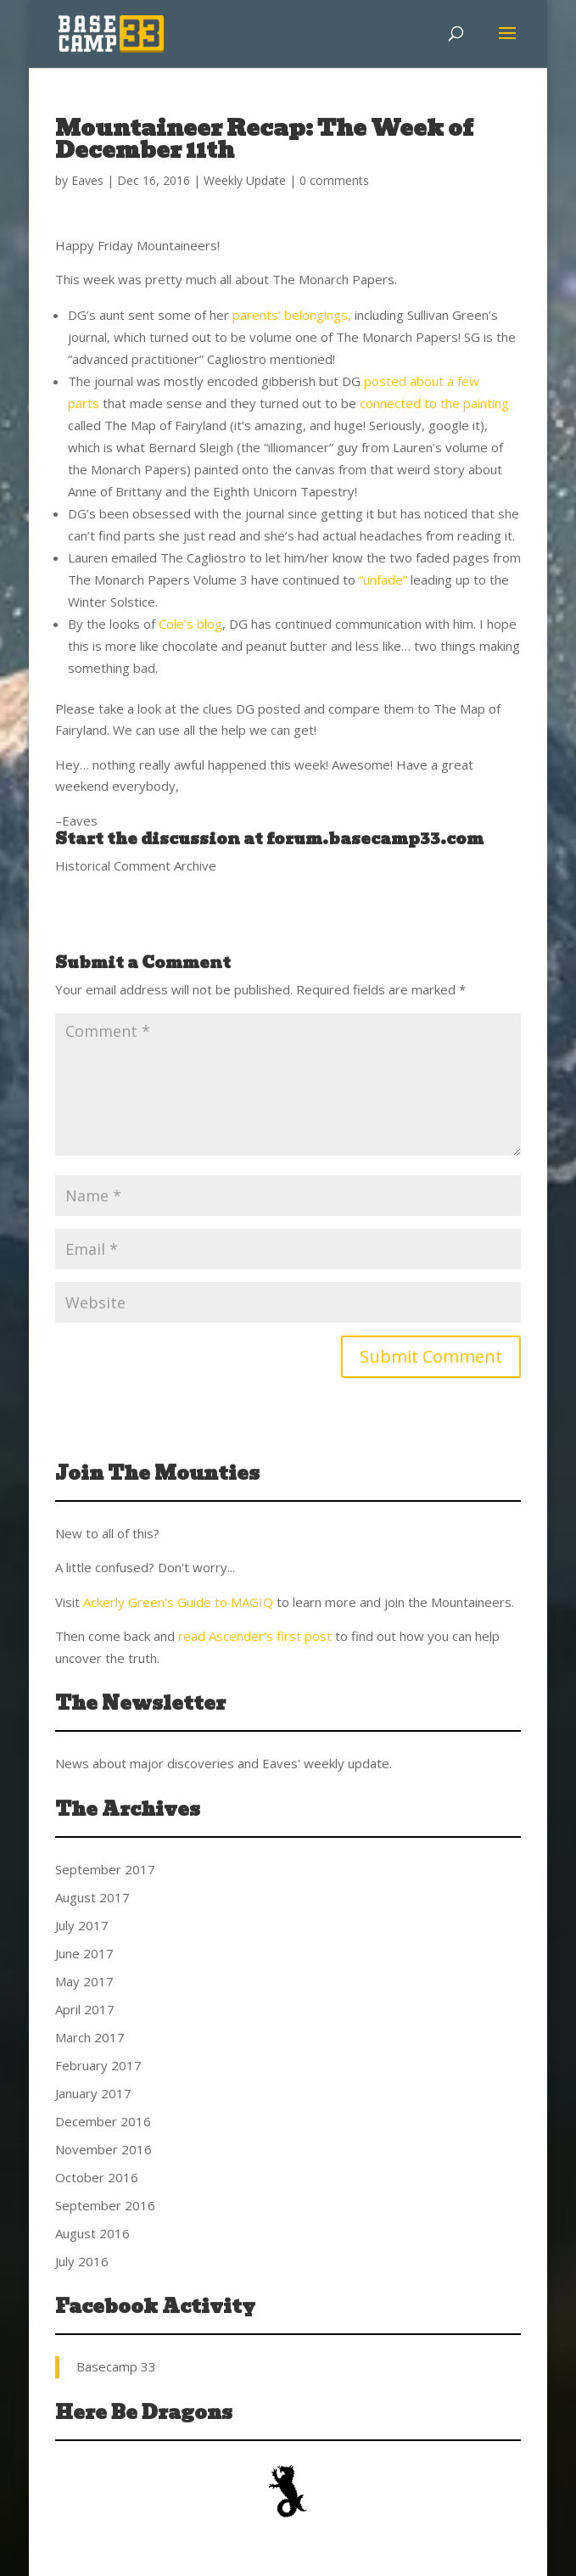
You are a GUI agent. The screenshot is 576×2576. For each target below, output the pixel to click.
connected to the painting (434, 403)
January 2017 (93, 2093)
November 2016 (103, 2149)
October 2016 (96, 2177)
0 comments (334, 180)
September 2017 (105, 1869)
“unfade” (383, 579)
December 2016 (103, 2121)
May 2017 (84, 1981)
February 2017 (98, 2065)
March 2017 (90, 2037)
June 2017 (84, 1953)
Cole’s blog (190, 623)
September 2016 (105, 2205)
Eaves (87, 180)
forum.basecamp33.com (375, 838)
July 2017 (82, 1925)
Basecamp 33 (116, 2366)
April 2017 (85, 2009)
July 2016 (82, 2261)
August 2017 (92, 1897)
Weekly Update (245, 180)
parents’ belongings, (291, 314)
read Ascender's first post (255, 1635)
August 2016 (92, 2233)
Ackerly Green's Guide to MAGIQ (178, 1601)
